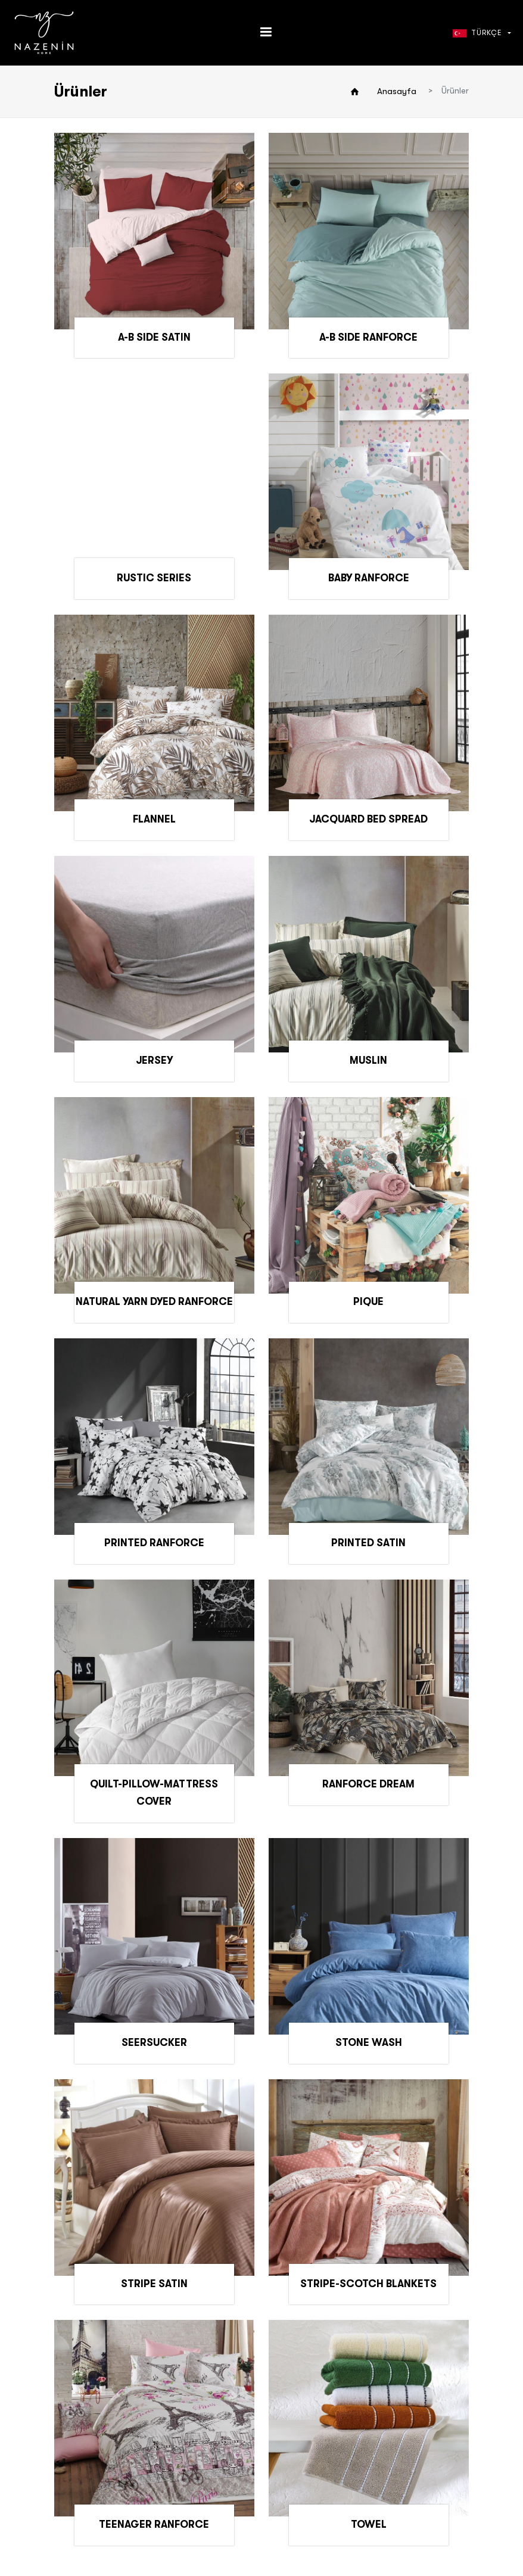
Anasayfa (396, 91)
